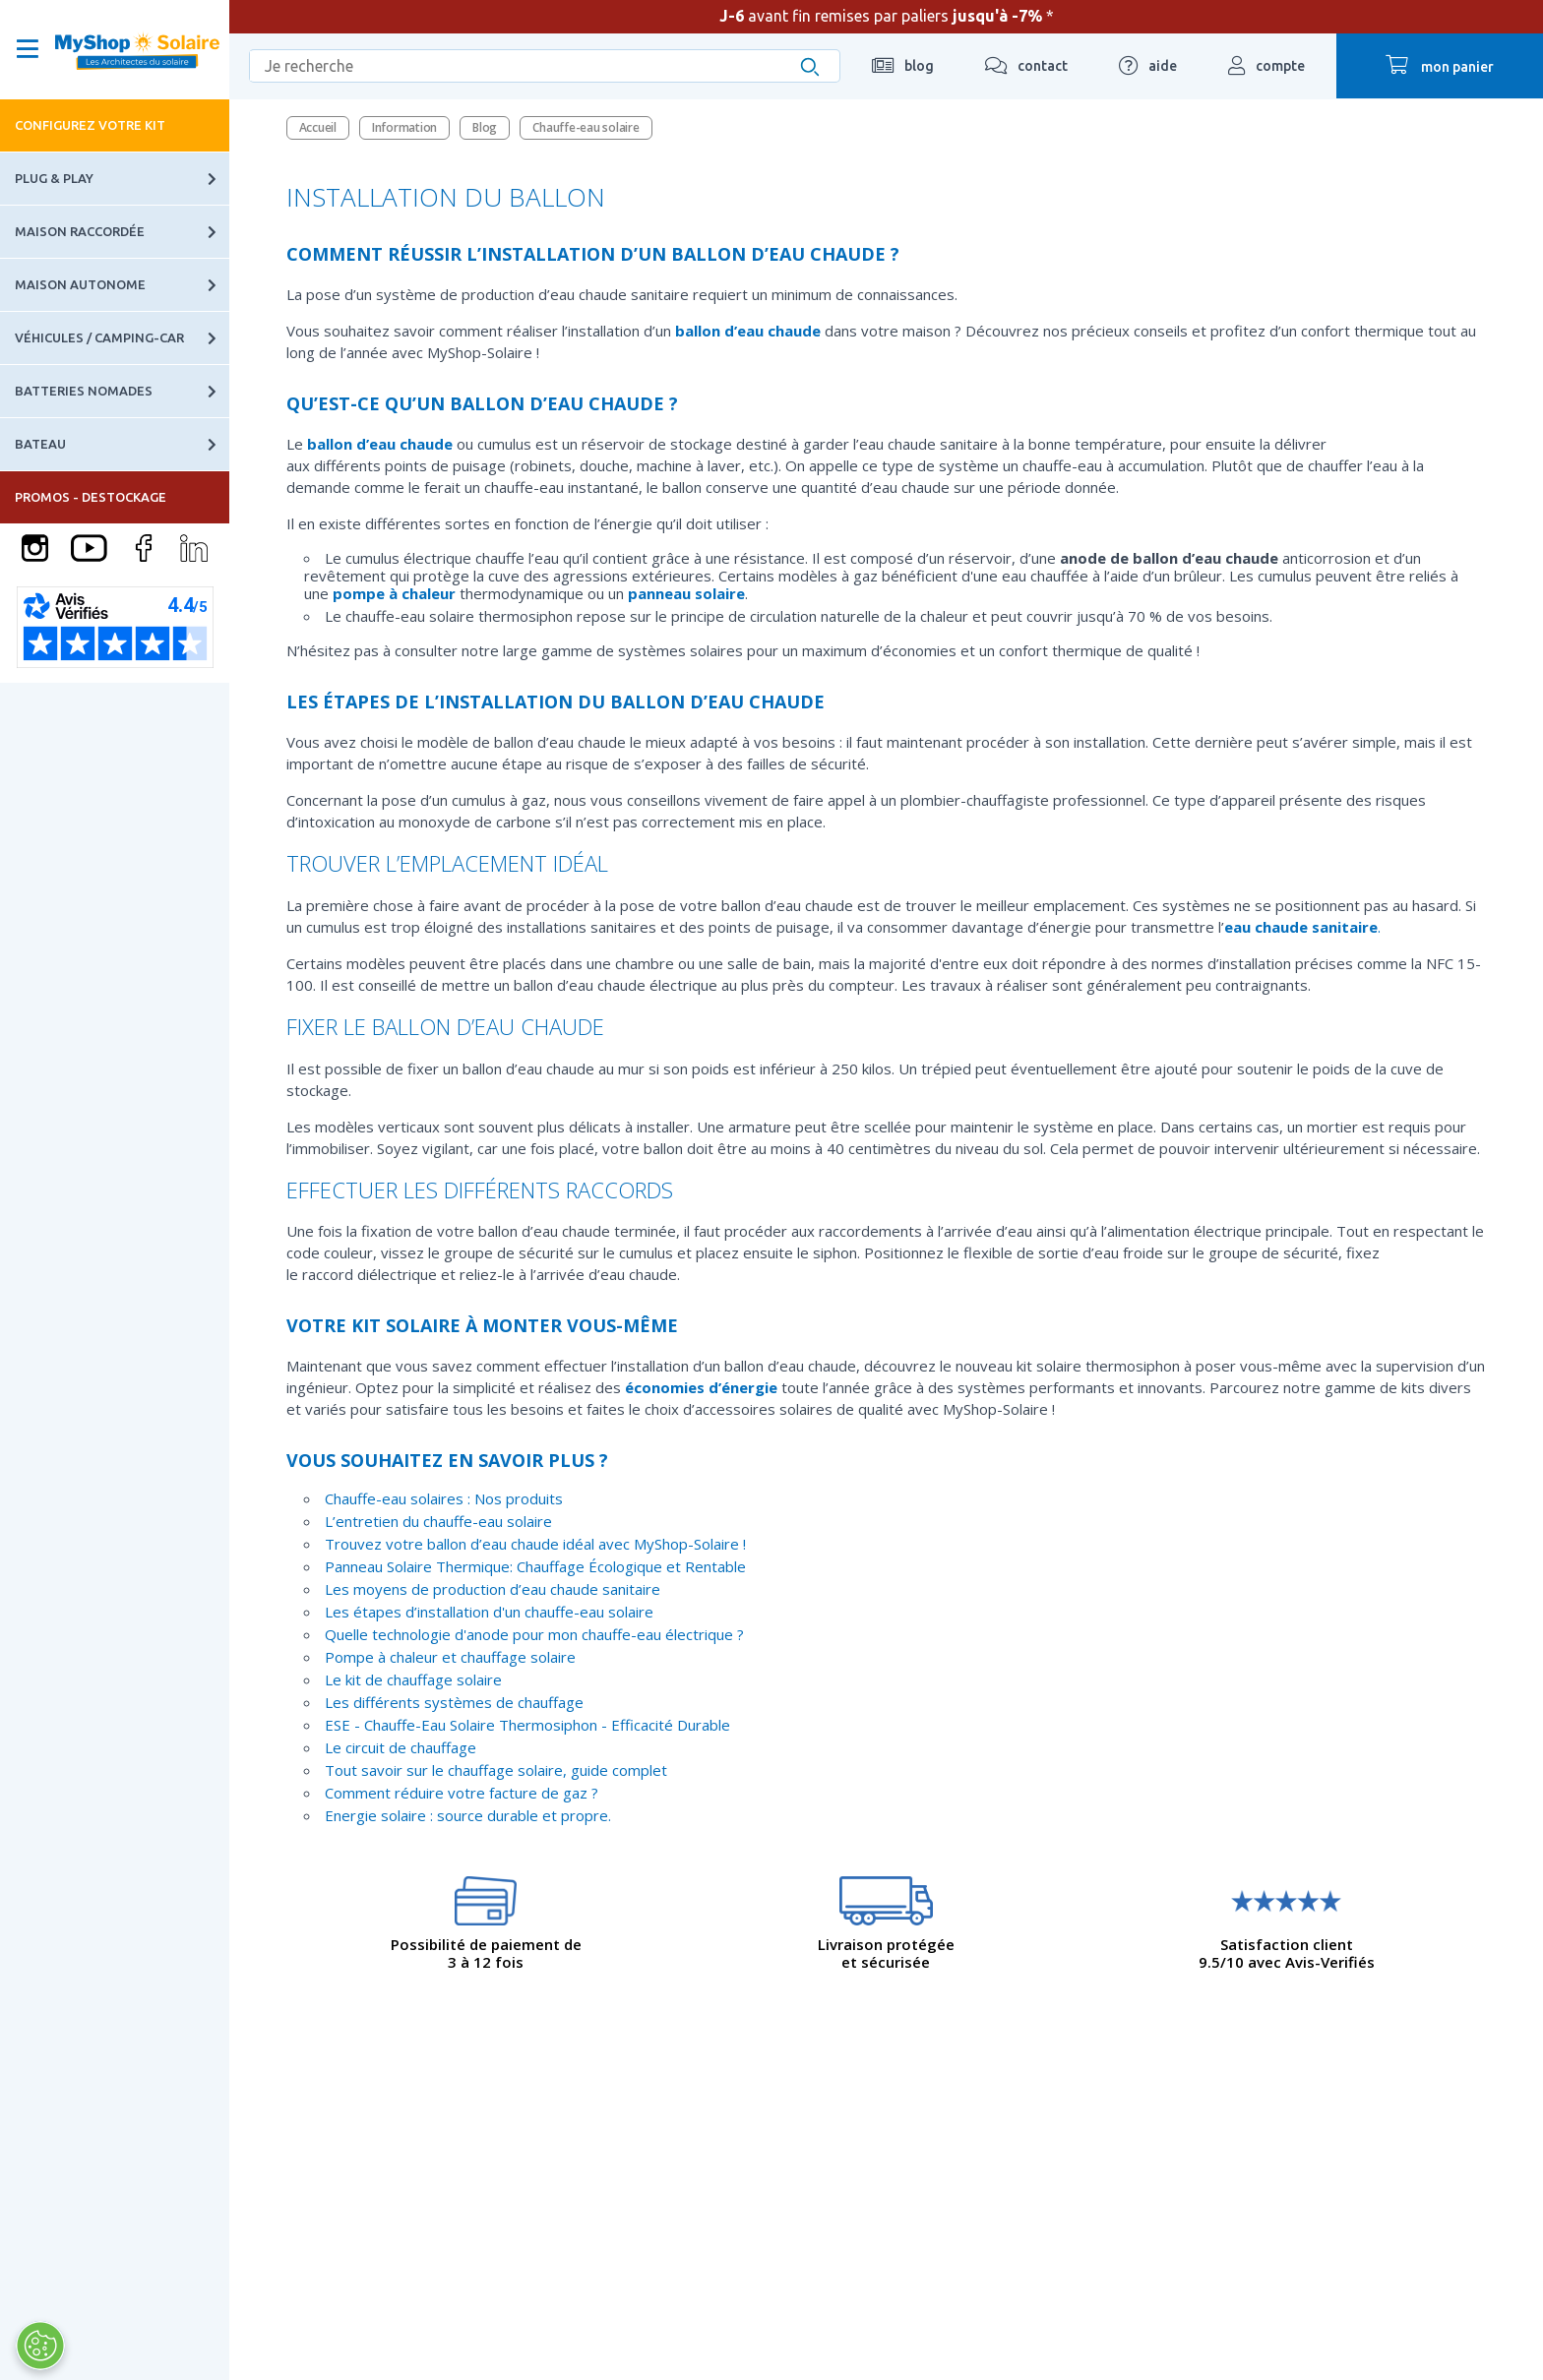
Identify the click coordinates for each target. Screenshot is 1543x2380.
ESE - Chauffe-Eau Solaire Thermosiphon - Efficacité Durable (527, 1725)
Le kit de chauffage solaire (413, 1679)
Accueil (318, 127)
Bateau (122, 444)
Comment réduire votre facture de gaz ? (461, 1792)
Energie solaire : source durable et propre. (468, 1815)
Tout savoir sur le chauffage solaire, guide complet (496, 1770)
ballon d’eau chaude (748, 330)
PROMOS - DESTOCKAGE (90, 497)
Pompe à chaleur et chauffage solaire (450, 1657)
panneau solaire (686, 593)
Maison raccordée (122, 232)
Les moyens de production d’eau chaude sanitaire (492, 1589)
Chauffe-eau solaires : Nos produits (444, 1498)
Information (404, 127)
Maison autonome (122, 285)
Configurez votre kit (90, 125)
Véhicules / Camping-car (122, 338)
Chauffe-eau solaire (585, 127)
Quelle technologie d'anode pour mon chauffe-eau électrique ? (534, 1634)
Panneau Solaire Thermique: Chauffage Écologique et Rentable (535, 1566)
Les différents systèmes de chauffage (454, 1702)
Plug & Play (122, 179)
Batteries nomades (122, 391)
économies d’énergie (701, 1387)
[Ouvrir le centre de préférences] (39, 2345)
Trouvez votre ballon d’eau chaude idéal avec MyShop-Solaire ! (535, 1544)
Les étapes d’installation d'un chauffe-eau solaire (489, 1611)
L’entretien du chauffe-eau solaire (438, 1521)
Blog (484, 127)
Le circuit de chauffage (400, 1747)
